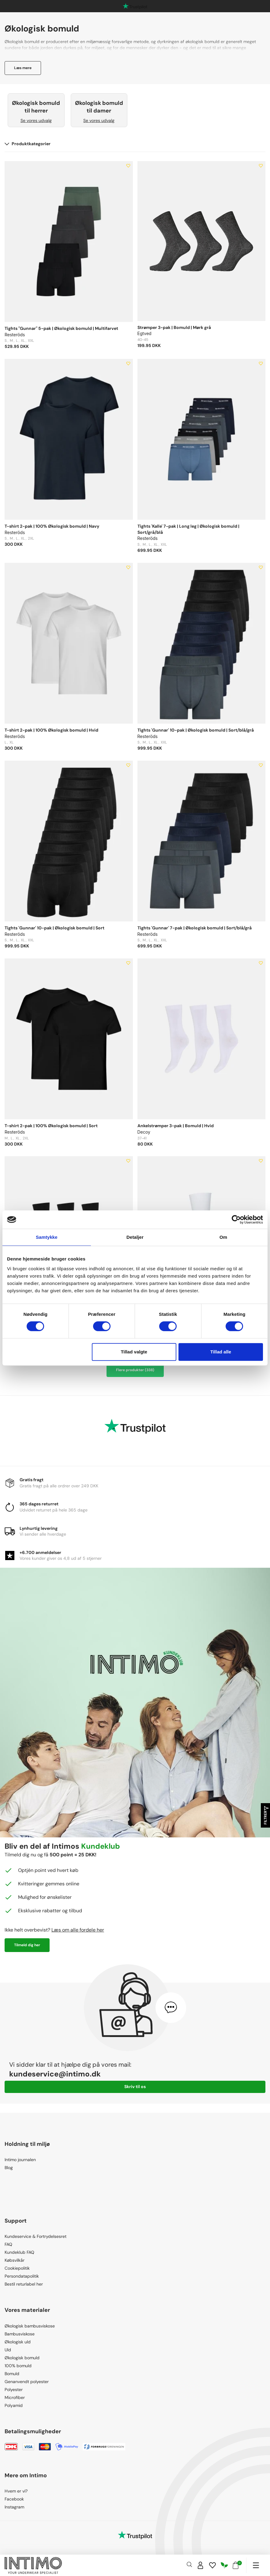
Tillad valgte (134, 1351)
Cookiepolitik (17, 2268)
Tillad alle (220, 1351)
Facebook (14, 2499)
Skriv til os (135, 2086)
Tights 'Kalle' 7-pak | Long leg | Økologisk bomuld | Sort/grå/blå (188, 529)
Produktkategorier (28, 143)
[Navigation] (255, 2565)
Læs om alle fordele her (77, 1930)
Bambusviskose (20, 2334)
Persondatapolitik (22, 2276)
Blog (9, 2167)
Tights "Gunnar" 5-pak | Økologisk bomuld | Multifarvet (61, 328)
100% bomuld (18, 2365)
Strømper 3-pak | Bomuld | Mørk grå (174, 327)
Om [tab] (223, 1237)
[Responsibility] (224, 2565)
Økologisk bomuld (22, 2357)
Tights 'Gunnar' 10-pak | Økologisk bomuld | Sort (54, 928)
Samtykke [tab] (47, 1237)
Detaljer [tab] (135, 1237)
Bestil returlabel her (24, 2284)
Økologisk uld (18, 2342)
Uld (8, 2350)
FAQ (8, 2244)
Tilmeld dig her (27, 1945)
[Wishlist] (212, 2565)
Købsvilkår (14, 2260)
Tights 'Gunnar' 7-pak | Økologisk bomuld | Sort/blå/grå (194, 928)
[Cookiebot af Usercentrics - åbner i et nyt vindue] (236, 1219)
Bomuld (12, 2373)
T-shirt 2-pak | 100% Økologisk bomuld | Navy (52, 526)
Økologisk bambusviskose (30, 2326)
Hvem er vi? (16, 2491)
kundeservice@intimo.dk (55, 2074)
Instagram (14, 2507)
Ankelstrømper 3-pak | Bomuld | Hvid (175, 1125)
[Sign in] (200, 2565)
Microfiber (15, 2397)
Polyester (14, 2389)
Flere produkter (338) (135, 1369)
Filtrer (265, 1815)
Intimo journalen (20, 2159)
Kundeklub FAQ (19, 2252)
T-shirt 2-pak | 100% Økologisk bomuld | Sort (51, 1125)
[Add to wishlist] (128, 166)
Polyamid (14, 2405)
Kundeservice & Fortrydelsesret (35, 2236)
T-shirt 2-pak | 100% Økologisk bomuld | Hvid (51, 730)
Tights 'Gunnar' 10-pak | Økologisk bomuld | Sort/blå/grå (195, 730)
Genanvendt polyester (27, 2381)
